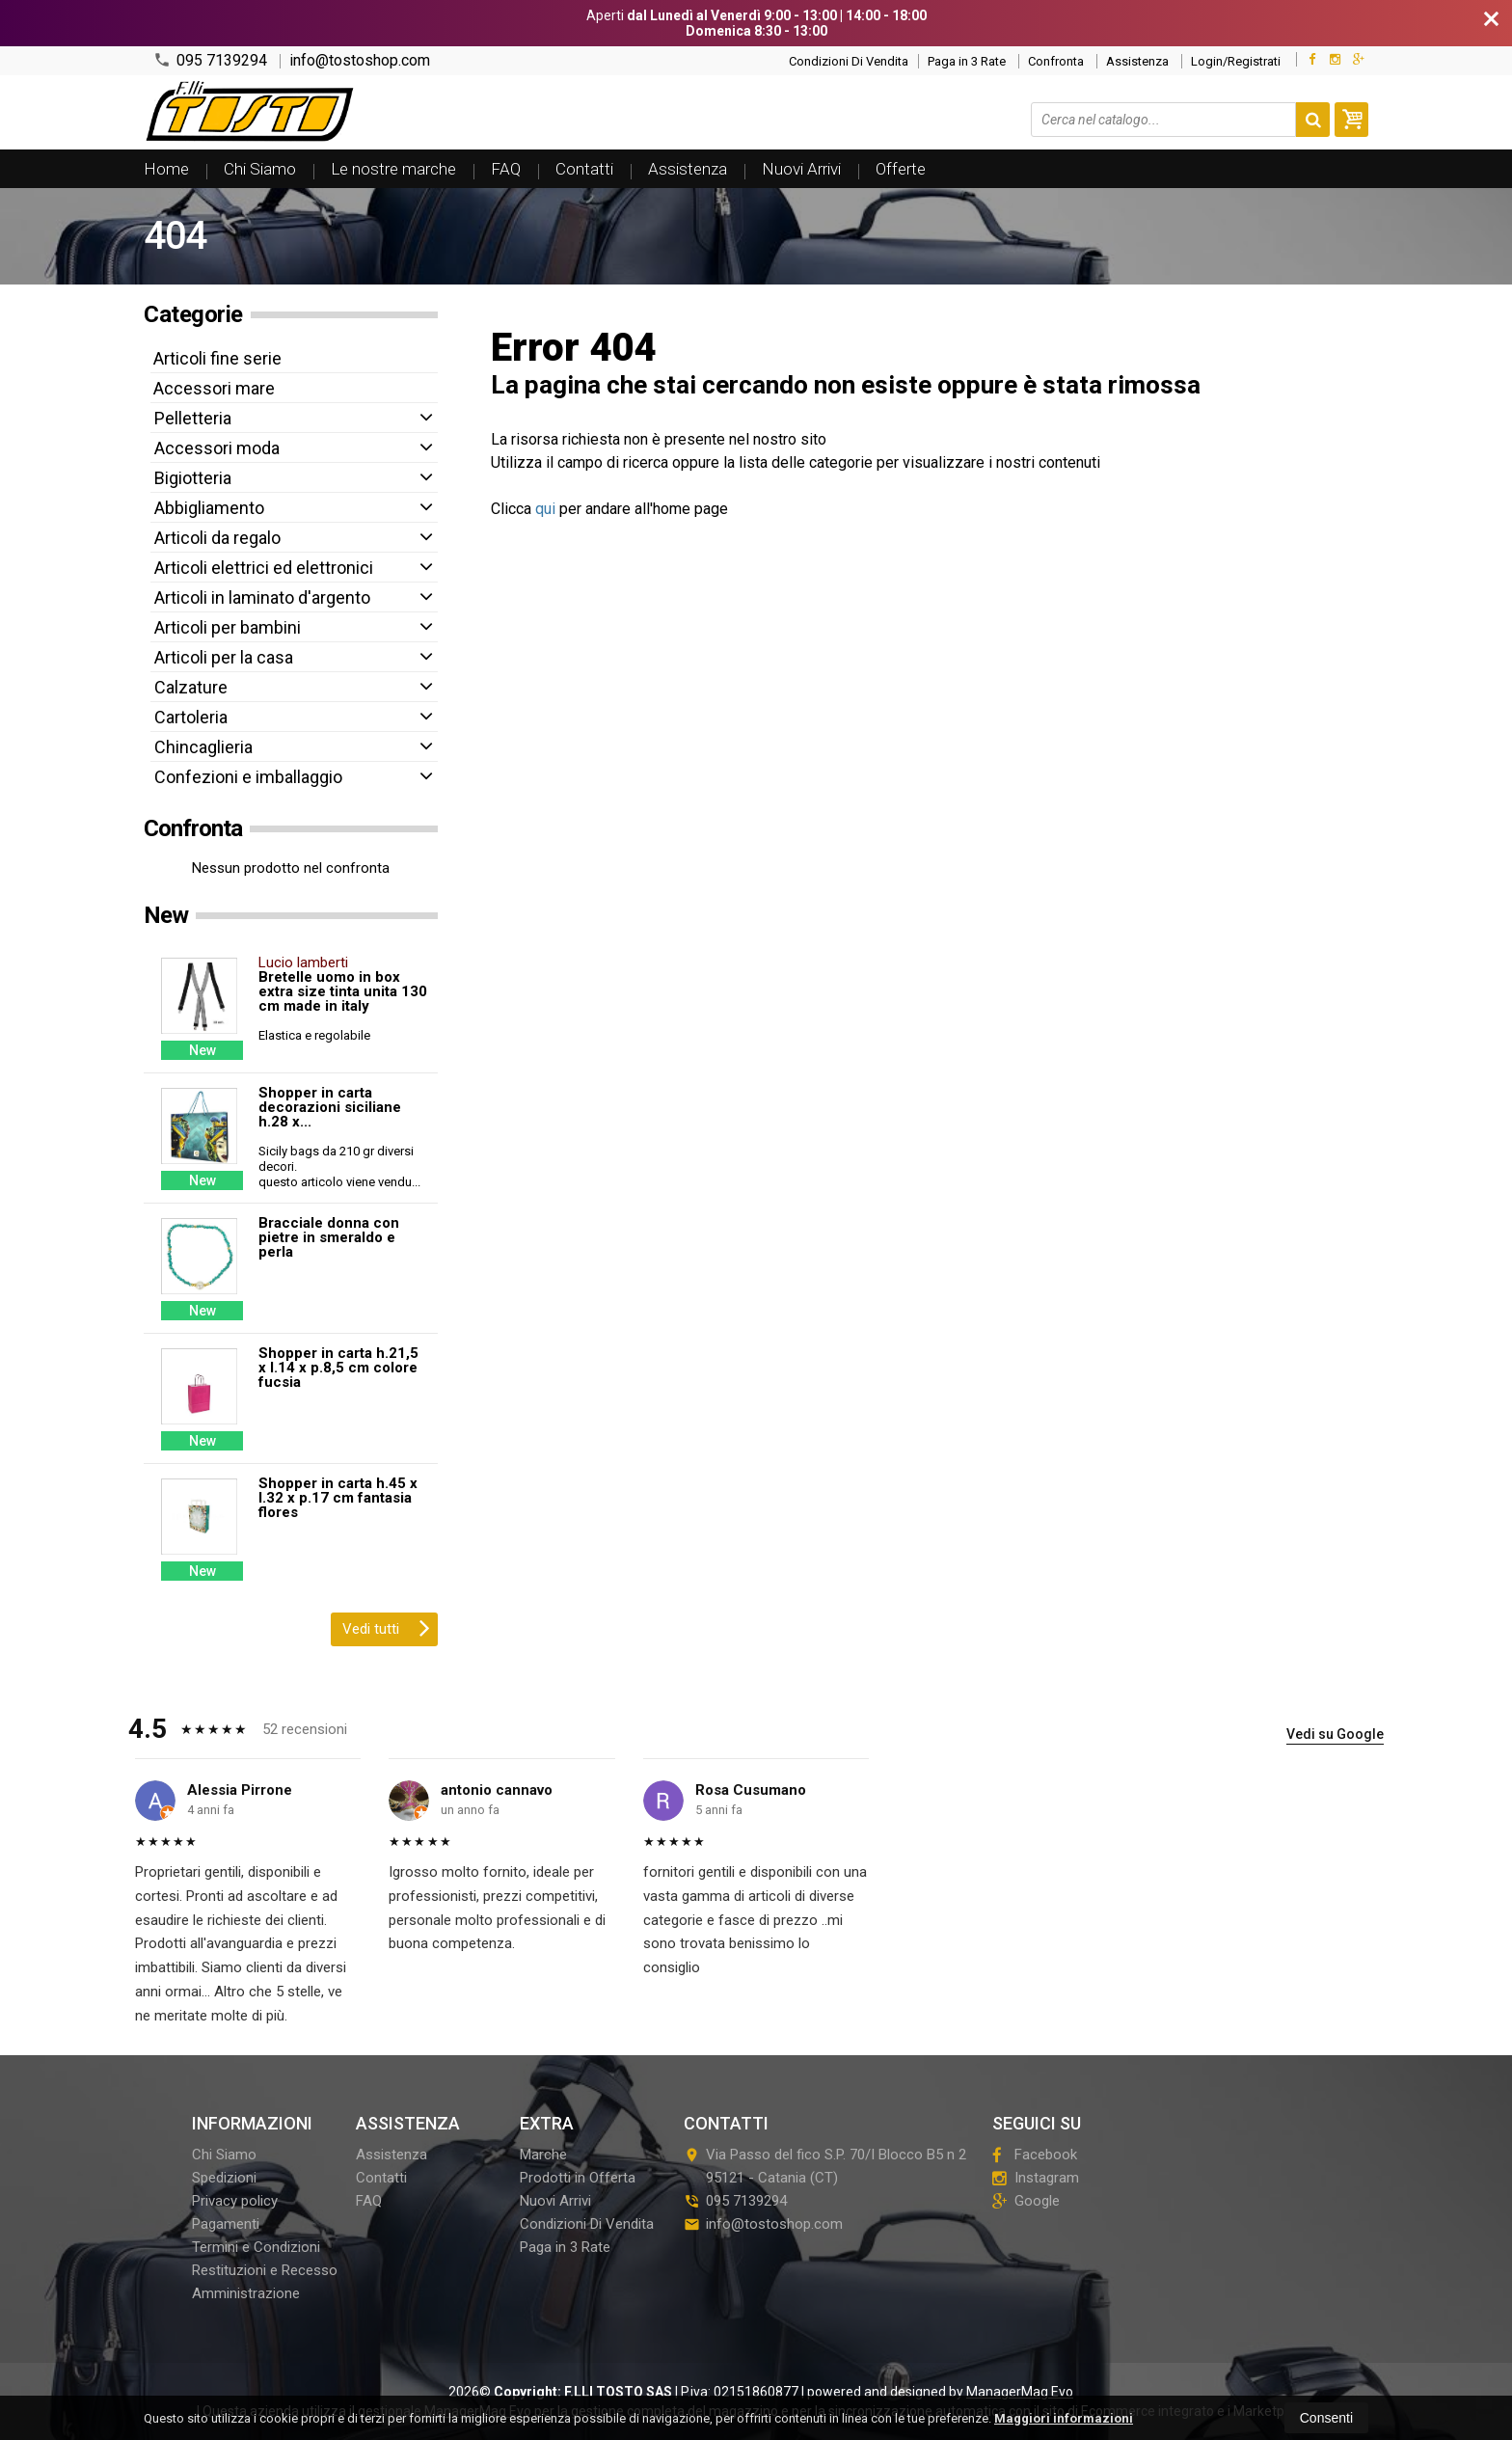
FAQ (506, 168)
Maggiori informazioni (1063, 2418)
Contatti (584, 168)
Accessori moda (217, 448)
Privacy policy (235, 2201)
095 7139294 (210, 60)
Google (1026, 2201)
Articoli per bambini (227, 627)
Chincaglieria (203, 747)
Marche (543, 2154)
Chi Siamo (260, 168)
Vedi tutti (386, 1627)
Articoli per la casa (223, 657)
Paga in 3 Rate (967, 61)
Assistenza (1137, 61)
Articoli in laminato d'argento (262, 597)
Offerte (901, 168)
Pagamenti (225, 2224)
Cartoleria (191, 717)
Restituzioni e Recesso (265, 2270)
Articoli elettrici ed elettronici (263, 567)
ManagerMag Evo (1019, 2391)
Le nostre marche (393, 168)
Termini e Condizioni (256, 2247)
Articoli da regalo (217, 538)
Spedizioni (224, 2177)
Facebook (1034, 2154)
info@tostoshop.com (359, 60)
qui (545, 509)
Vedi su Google (1335, 1734)
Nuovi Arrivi (801, 168)
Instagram (1035, 2177)
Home (166, 168)
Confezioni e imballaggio (248, 777)
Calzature (191, 687)
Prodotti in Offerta (577, 2177)
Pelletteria (192, 418)
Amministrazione (246, 2293)
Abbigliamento (209, 508)
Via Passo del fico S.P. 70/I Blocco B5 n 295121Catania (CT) (825, 2166)
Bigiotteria (192, 478)
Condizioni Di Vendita (848, 61)
